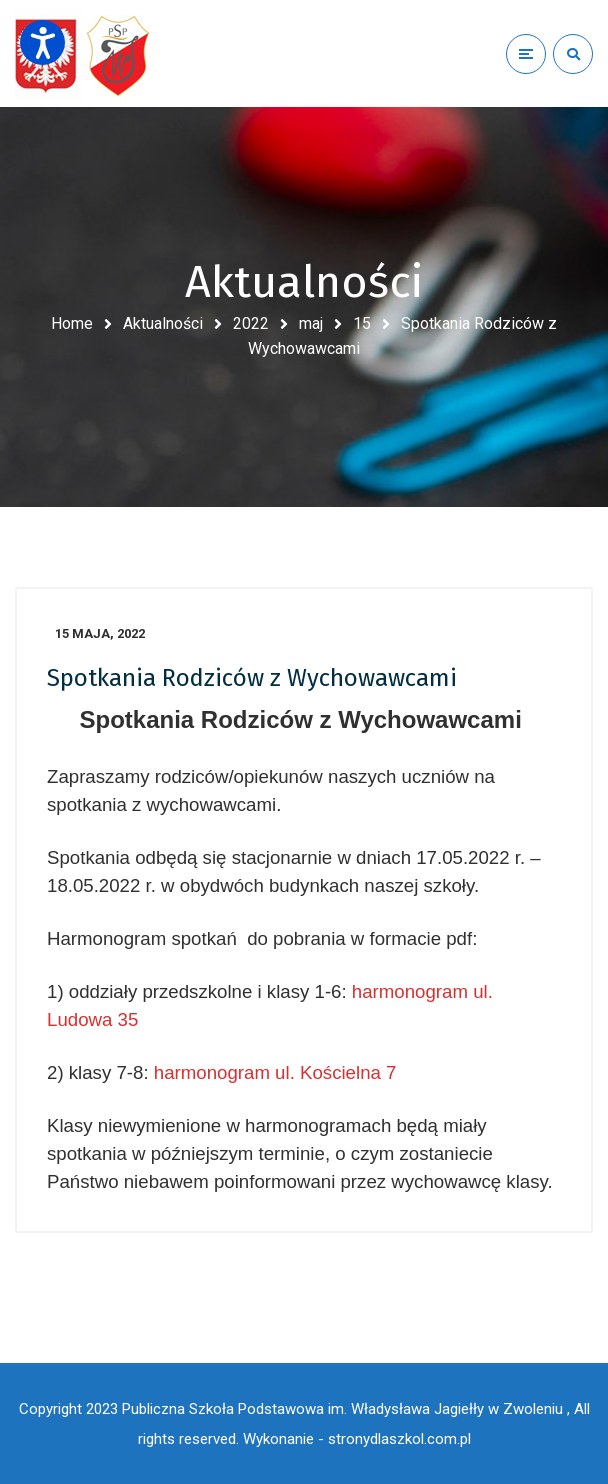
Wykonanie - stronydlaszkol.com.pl (357, 1439)
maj (311, 323)
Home (72, 323)
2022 (251, 323)
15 (362, 323)
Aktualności (163, 323)
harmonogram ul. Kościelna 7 (275, 1072)
